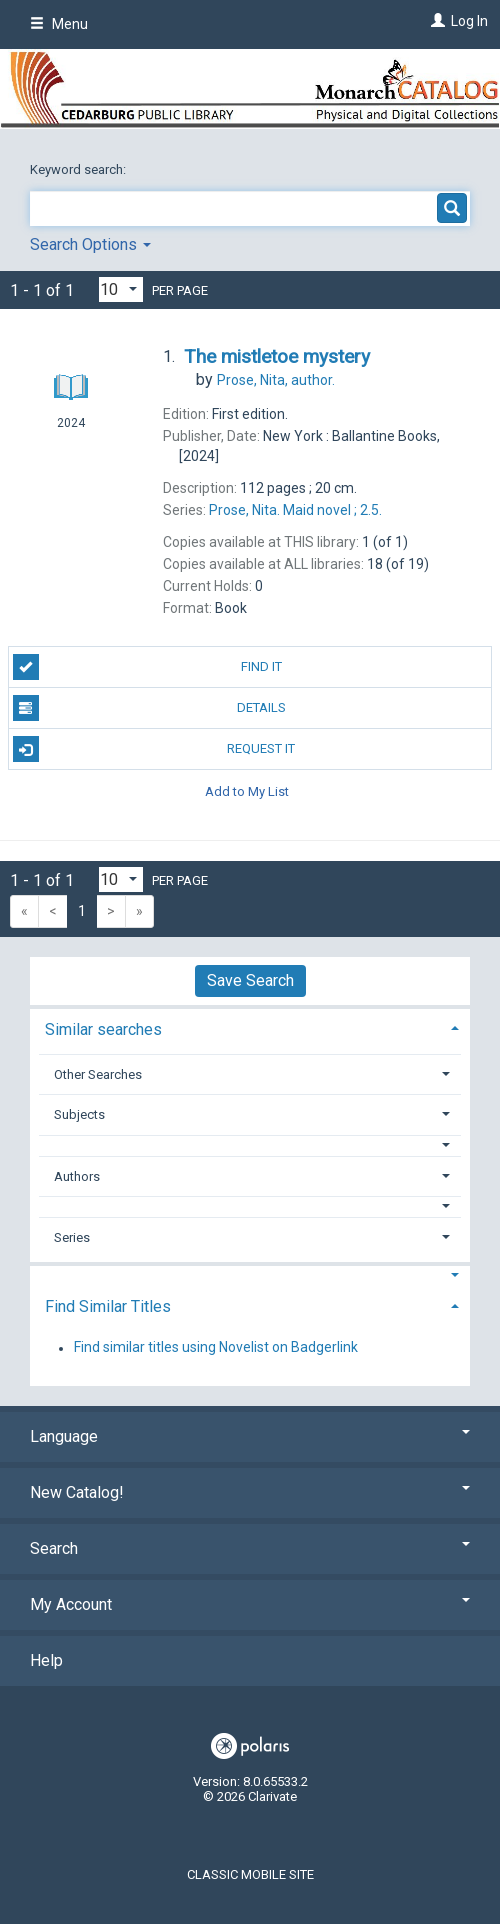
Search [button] (250, 1548)
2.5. (295, 510)
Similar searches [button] (103, 1029)
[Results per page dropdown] (121, 289)
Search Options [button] (90, 244)
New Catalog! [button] (250, 1492)
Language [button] (250, 1436)
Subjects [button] (79, 1114)
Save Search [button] (250, 980)
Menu (59, 24)
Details (149, 708)
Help (46, 1660)
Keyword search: (79, 169)
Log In (469, 21)
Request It (154, 749)
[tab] (250, 1027)
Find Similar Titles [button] (108, 1306)
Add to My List (247, 790)
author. (276, 380)
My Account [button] (250, 1604)
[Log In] (435, 21)
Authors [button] (77, 1176)
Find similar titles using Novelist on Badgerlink (216, 1348)
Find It (147, 667)
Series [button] (72, 1237)
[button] (250, 1145)
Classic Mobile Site (250, 1874)
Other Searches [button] (98, 1074)
